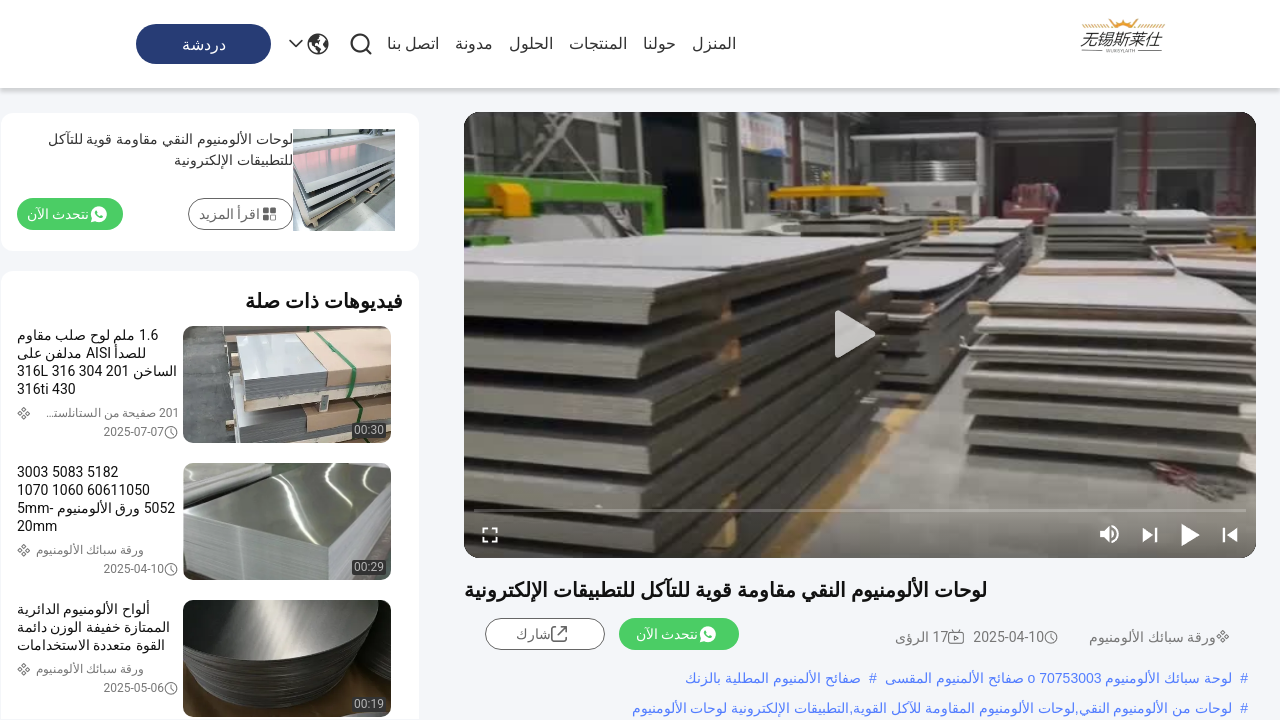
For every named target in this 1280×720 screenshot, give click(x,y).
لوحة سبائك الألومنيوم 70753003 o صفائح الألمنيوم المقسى (1058, 678)
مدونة (474, 43)
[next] (1150, 534)
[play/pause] (1190, 534)
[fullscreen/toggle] (490, 534)
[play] (860, 335)
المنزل (714, 43)
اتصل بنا (413, 43)
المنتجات (598, 43)
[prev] (1230, 534)
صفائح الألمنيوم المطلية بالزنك (773, 678)
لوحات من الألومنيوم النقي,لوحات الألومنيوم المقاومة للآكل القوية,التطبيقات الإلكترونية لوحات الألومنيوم (932, 708)
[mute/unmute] (1110, 534)
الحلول (531, 43)
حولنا (659, 43)
